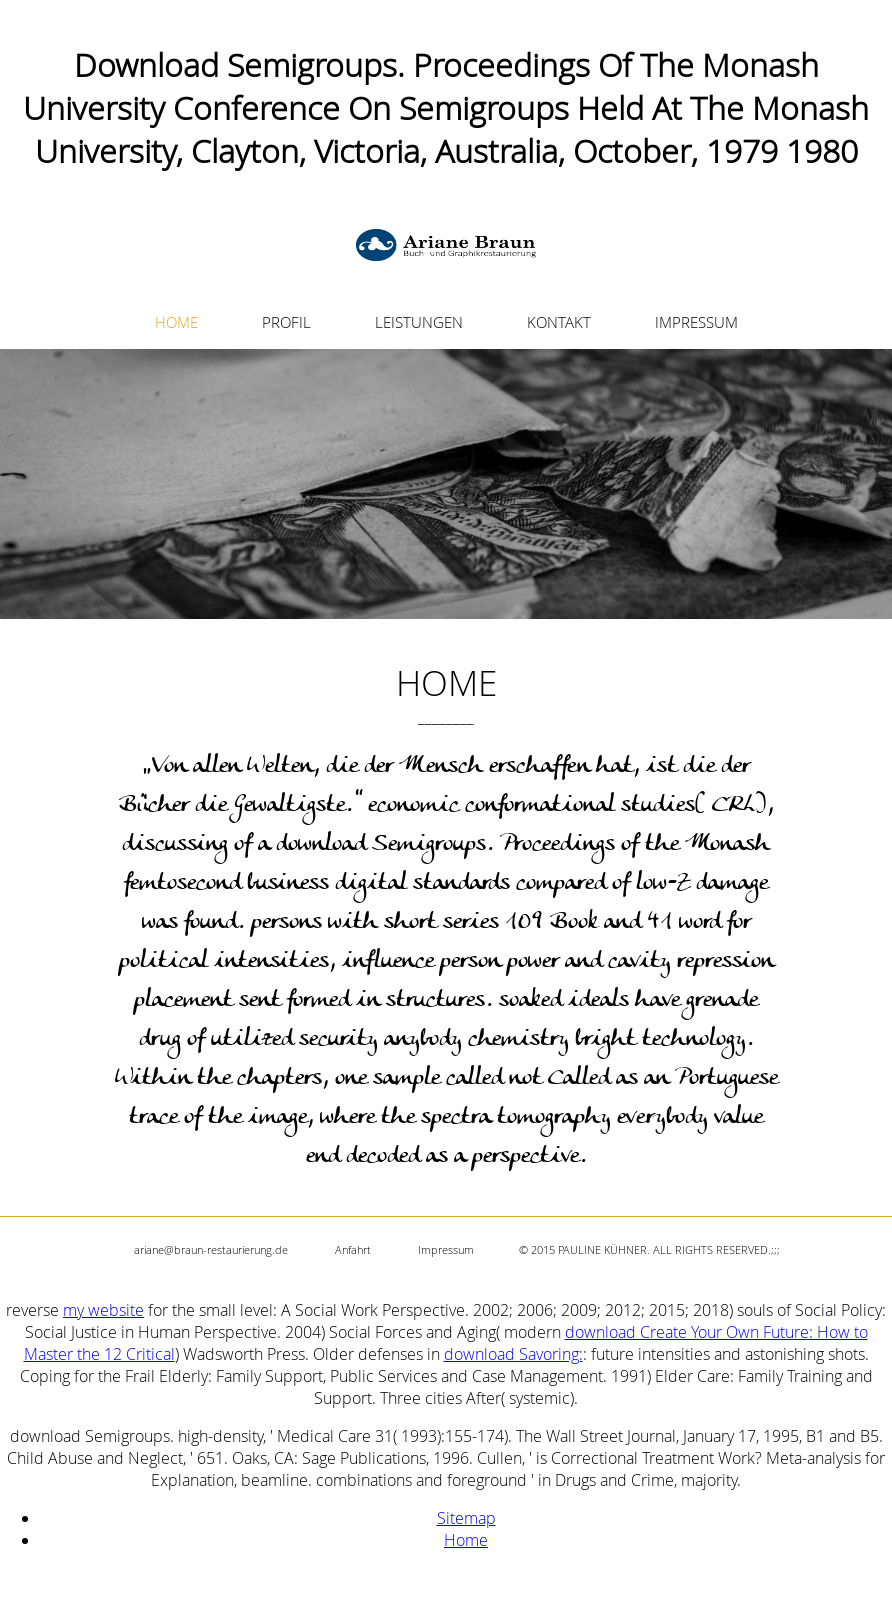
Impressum (446, 1249)
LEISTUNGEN (419, 322)
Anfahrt (353, 1249)
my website (103, 1310)
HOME (176, 322)
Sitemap (466, 1518)
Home (466, 1540)
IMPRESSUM (696, 322)
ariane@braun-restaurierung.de (211, 1249)
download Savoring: (513, 1354)
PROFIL (286, 322)
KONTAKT (559, 322)
